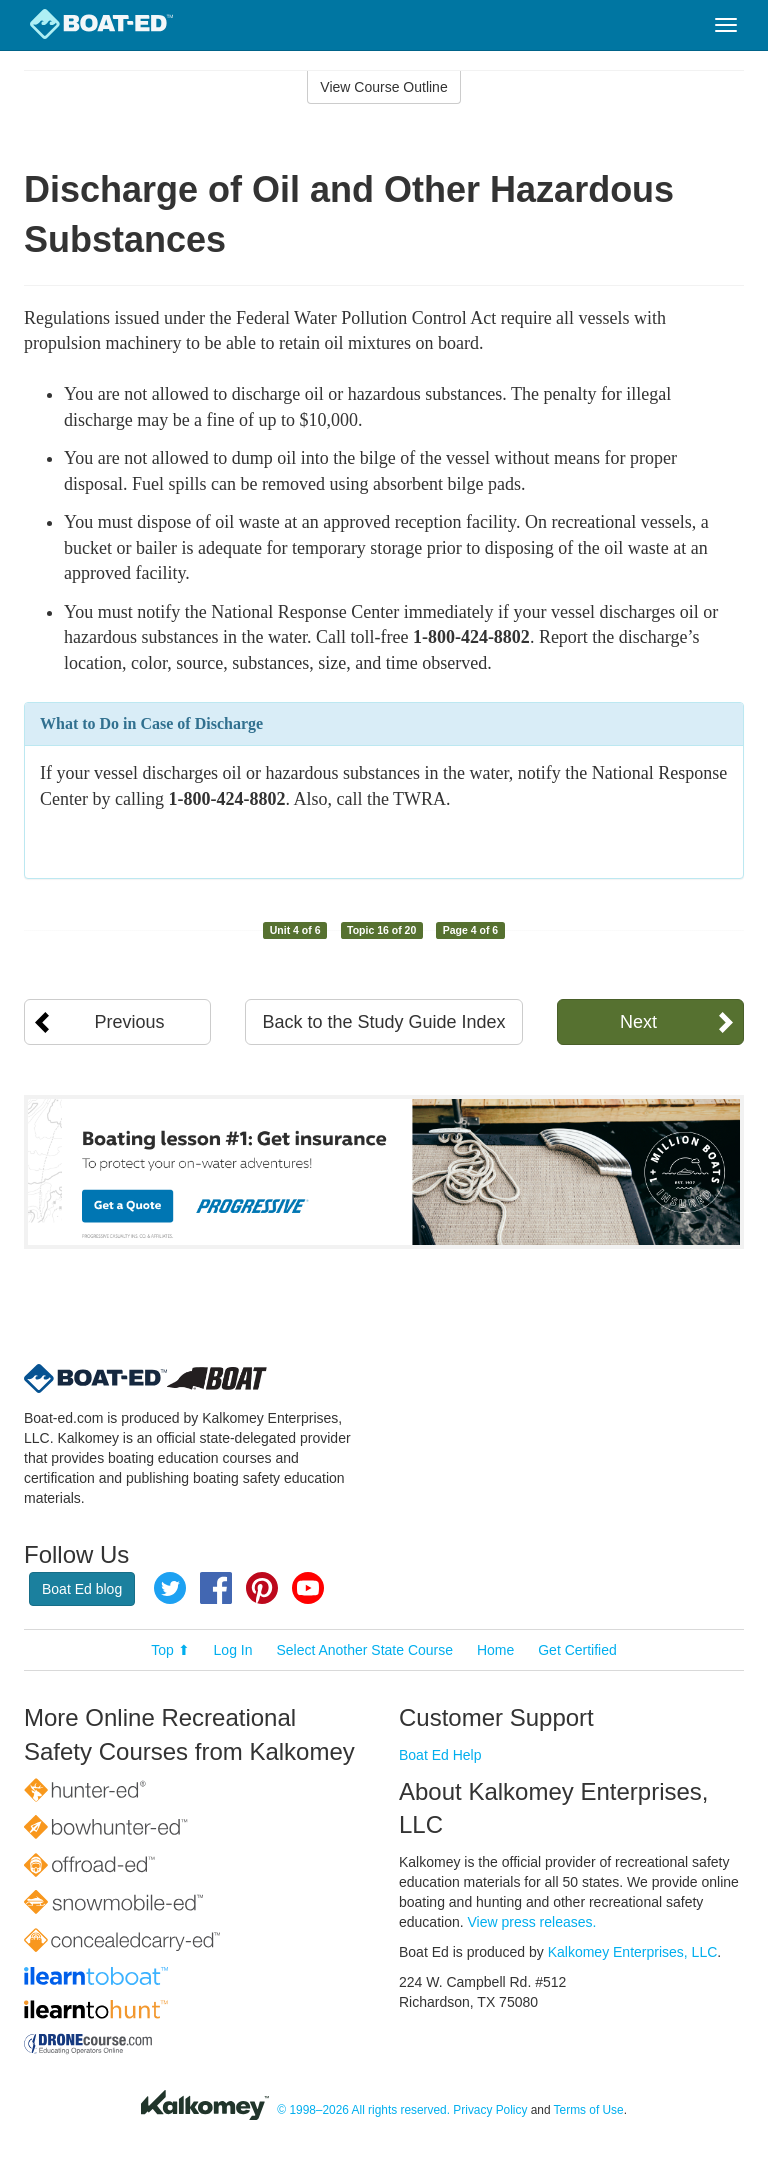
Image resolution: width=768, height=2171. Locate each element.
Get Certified (577, 1650)
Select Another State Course (364, 1650)
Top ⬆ (170, 1650)
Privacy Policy (490, 2110)
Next (638, 1022)
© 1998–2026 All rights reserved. (363, 2110)
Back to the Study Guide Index (383, 1022)
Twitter (170, 1588)
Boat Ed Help (440, 1755)
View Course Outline (383, 87)
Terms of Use (589, 2110)
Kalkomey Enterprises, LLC (633, 1952)
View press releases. (532, 1922)
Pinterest (262, 1588)
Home (495, 1650)
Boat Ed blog (82, 1589)
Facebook (216, 1588)
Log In (233, 1650)
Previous (130, 1022)
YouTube (308, 1588)
